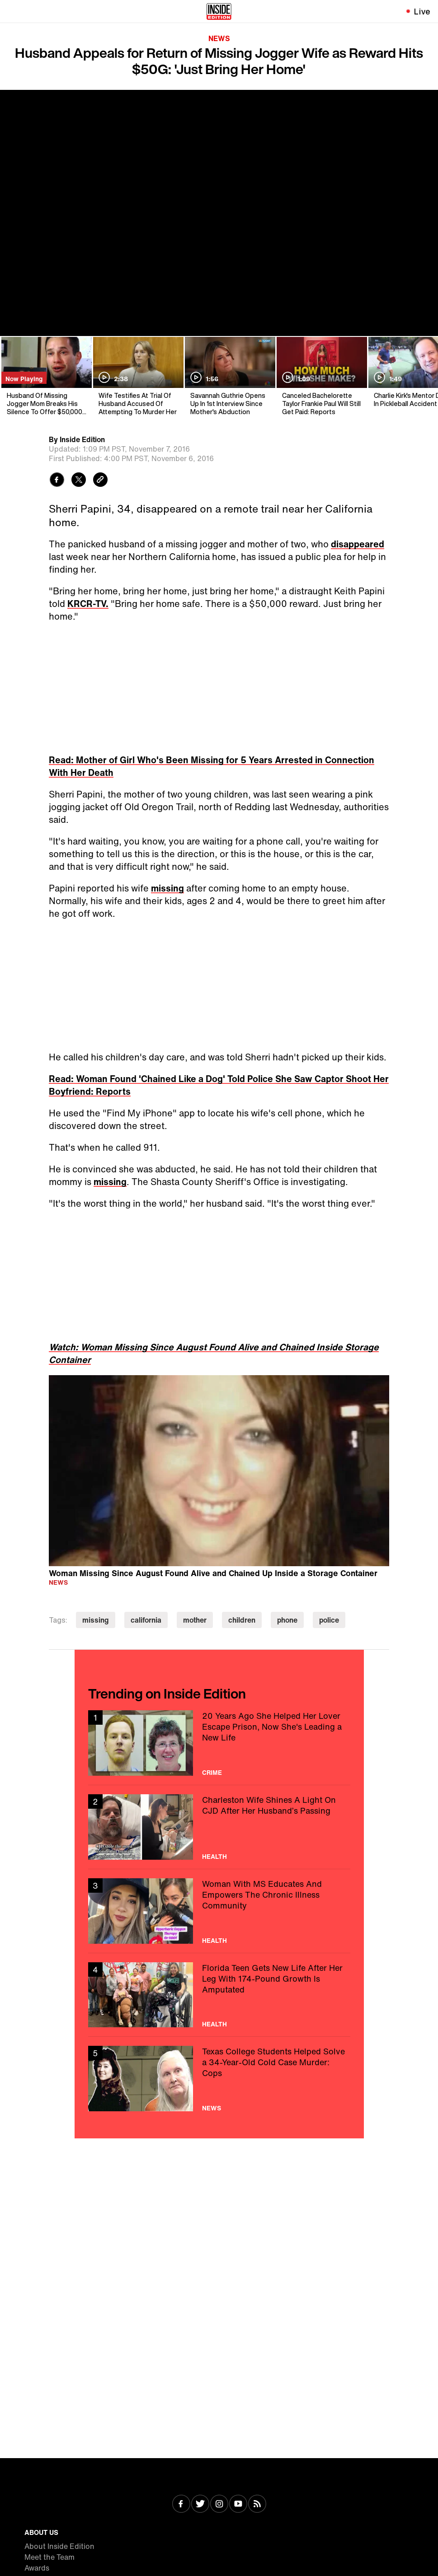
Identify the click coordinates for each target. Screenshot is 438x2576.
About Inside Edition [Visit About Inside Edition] (59, 2546)
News (219, 38)
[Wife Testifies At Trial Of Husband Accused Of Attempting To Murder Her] (138, 376)
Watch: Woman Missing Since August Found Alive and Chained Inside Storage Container (214, 1353)
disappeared (357, 544)
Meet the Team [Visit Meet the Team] (49, 2557)
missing (167, 888)
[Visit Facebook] (181, 2505)
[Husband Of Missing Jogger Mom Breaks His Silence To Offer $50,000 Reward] (46, 376)
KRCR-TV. (87, 603)
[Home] (219, 11)
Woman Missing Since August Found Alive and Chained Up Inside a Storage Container (213, 1572)
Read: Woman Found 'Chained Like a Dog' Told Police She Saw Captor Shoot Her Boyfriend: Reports (219, 1085)
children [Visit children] (241, 1619)
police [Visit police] (329, 1619)
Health (214, 1856)
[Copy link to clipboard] (100, 480)
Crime (212, 1772)
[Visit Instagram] (219, 2505)
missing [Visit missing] (95, 1619)
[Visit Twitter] (200, 2505)
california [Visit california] (146, 1619)
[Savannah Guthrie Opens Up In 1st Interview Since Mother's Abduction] (229, 376)
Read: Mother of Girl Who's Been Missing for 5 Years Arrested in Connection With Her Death (211, 766)
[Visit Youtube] (238, 2505)
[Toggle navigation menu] (12, 11)
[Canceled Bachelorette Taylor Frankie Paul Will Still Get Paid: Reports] (321, 376)
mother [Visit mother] (195, 1619)
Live (422, 11)
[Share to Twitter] (79, 480)
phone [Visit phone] (287, 1619)
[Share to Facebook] (57, 480)
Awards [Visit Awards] (36, 2567)
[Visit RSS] (257, 2505)
